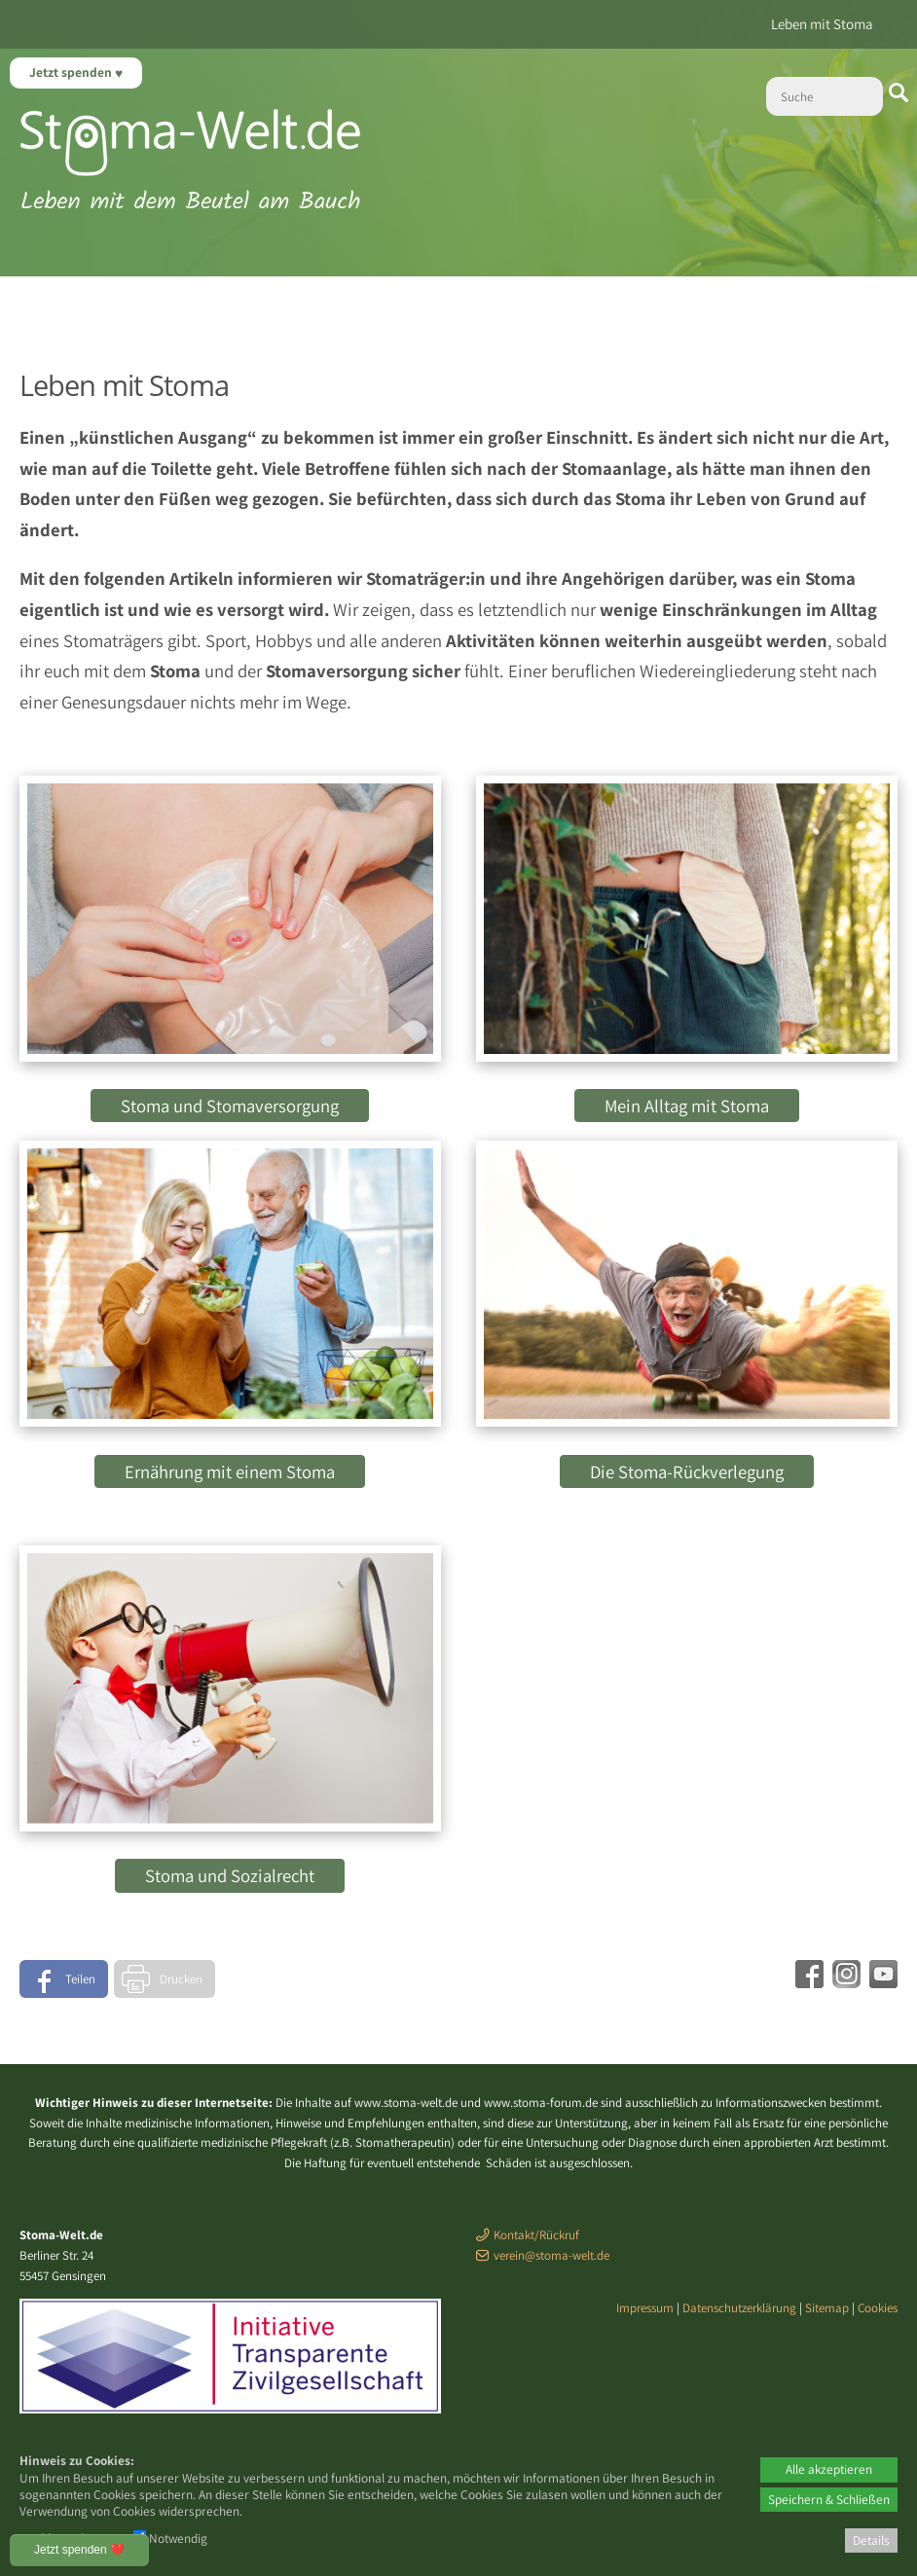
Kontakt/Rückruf (536, 2235)
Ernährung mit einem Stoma (230, 1471)
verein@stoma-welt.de (551, 2255)
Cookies (878, 2308)
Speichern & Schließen (829, 2499)
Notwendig (170, 2538)
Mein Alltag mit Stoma (687, 1105)
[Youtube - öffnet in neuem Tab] (881, 1981)
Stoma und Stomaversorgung (230, 1105)
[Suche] (824, 96)
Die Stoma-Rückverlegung (687, 1471)
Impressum (645, 2308)
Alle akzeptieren (829, 2469)
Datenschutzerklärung (739, 2308)
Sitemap (827, 2308)
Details (871, 2540)
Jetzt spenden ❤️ (79, 2550)
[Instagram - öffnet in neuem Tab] (844, 1981)
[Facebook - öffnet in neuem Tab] (807, 1981)
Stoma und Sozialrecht (229, 1875)
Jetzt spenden (72, 72)
